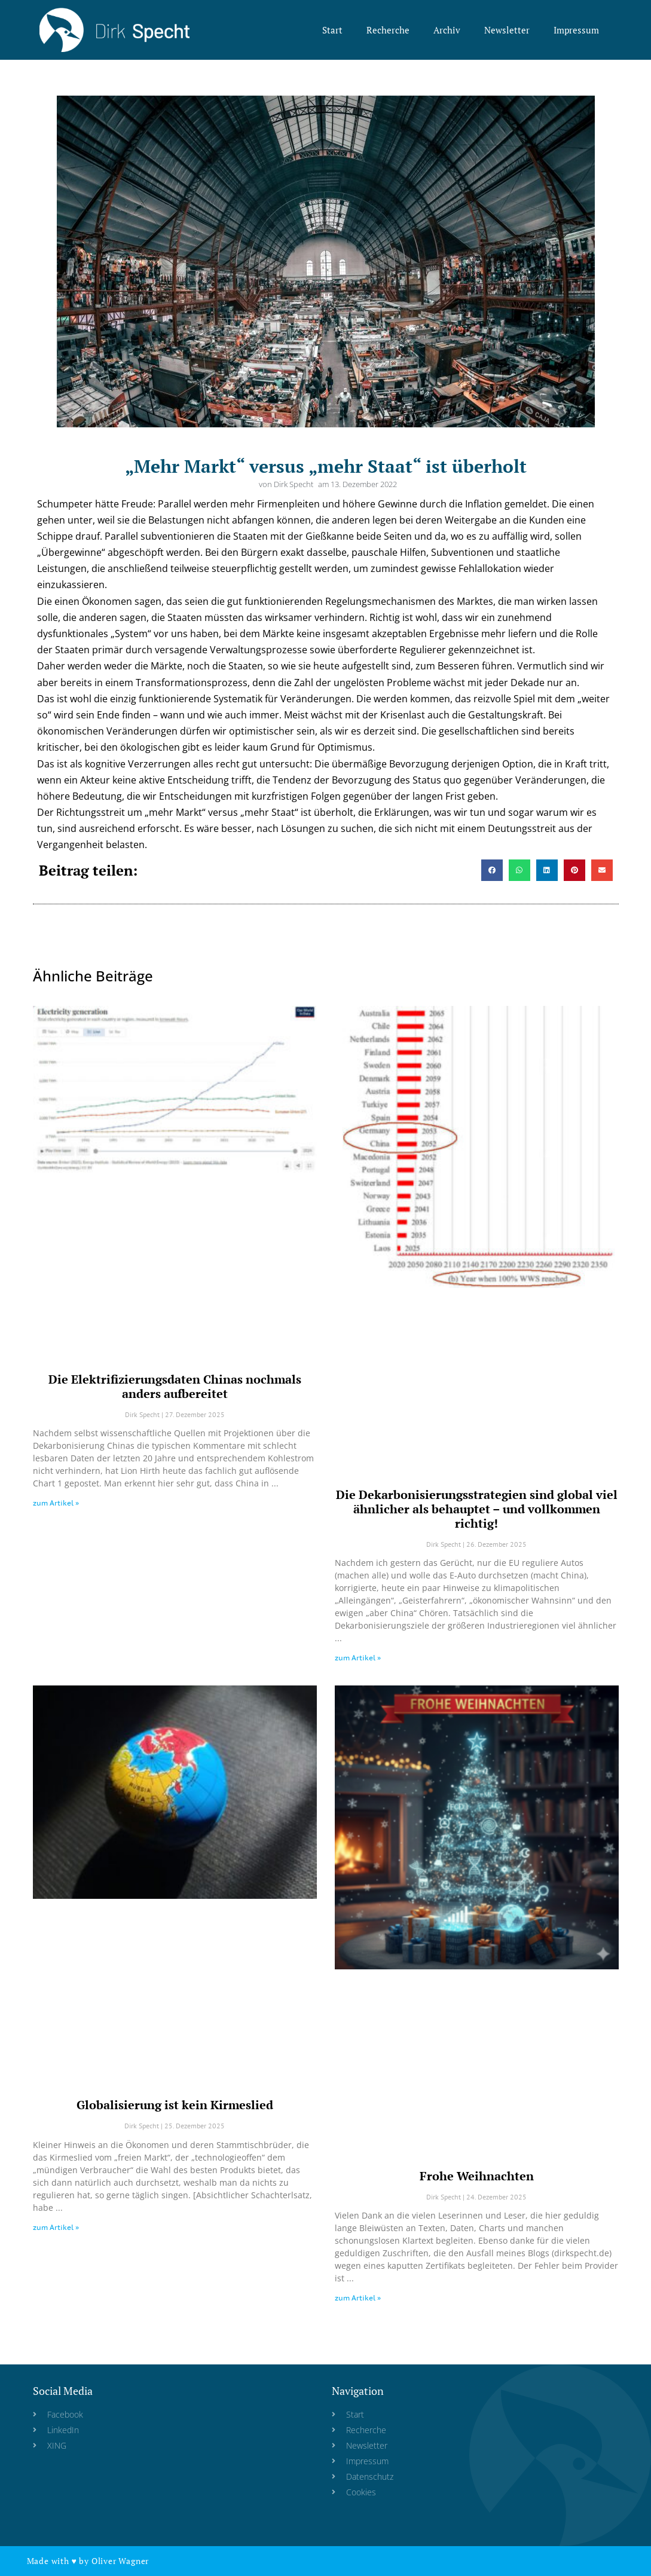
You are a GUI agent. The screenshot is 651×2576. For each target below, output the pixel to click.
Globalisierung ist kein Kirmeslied (175, 2105)
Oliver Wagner (120, 2560)
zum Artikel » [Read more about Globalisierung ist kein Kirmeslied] (56, 2227)
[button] (492, 870)
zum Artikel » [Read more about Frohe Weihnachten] (358, 2297)
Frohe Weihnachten (477, 2176)
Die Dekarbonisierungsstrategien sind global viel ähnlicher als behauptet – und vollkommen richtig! (477, 1508)
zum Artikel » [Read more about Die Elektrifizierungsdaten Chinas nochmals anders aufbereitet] (56, 1502)
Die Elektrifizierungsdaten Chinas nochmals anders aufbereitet (174, 1386)
